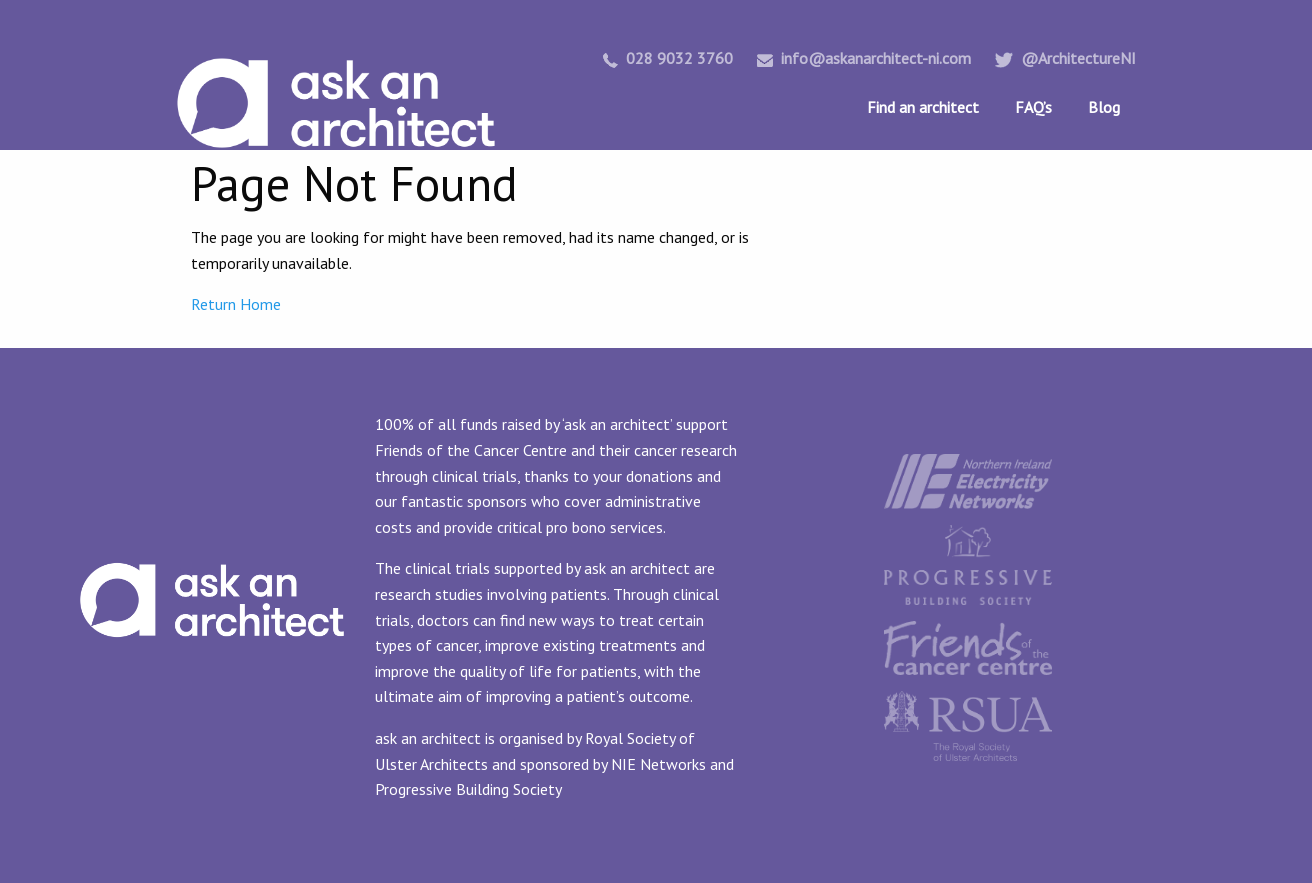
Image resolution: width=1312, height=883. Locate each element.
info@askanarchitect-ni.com (864, 58)
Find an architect (923, 107)
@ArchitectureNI (1065, 58)
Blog (1104, 107)
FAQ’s (1033, 107)
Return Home (236, 304)
